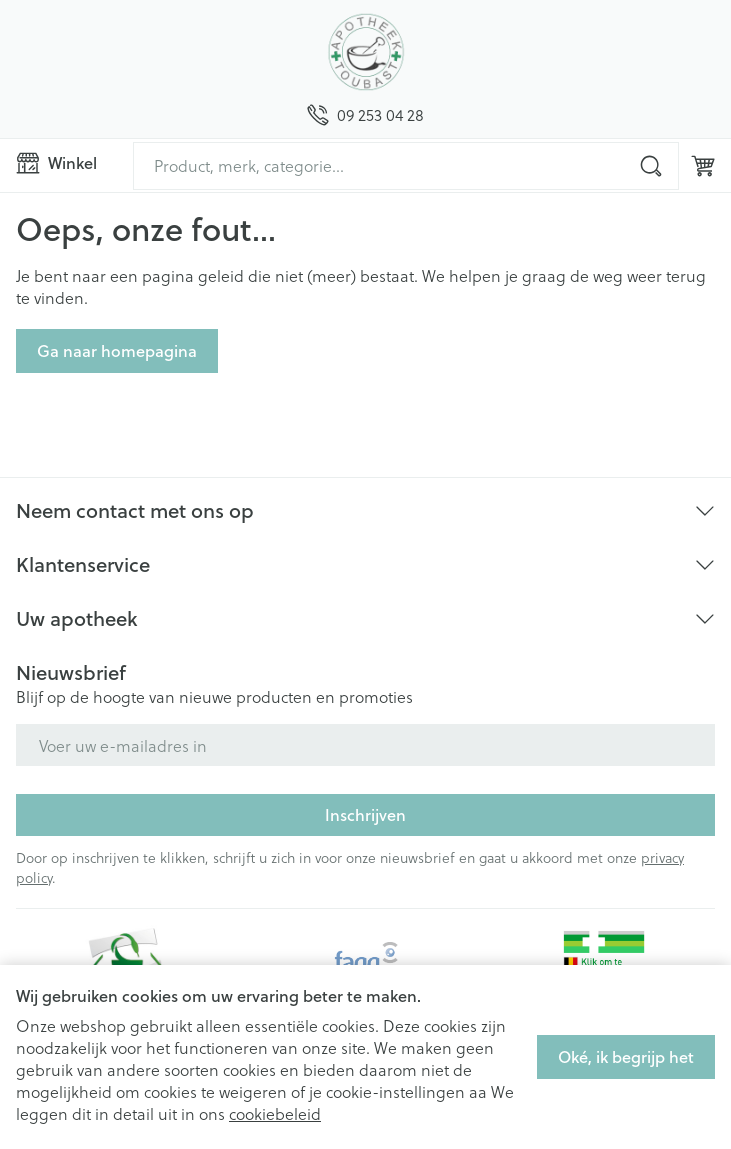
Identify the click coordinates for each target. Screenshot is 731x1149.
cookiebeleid (275, 1113)
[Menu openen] (66, 163)
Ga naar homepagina (117, 350)
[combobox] (406, 166)
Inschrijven (365, 814)
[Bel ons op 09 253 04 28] (365, 115)
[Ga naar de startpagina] (365, 52)
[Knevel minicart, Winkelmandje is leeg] (703, 166)
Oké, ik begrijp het (626, 1056)
